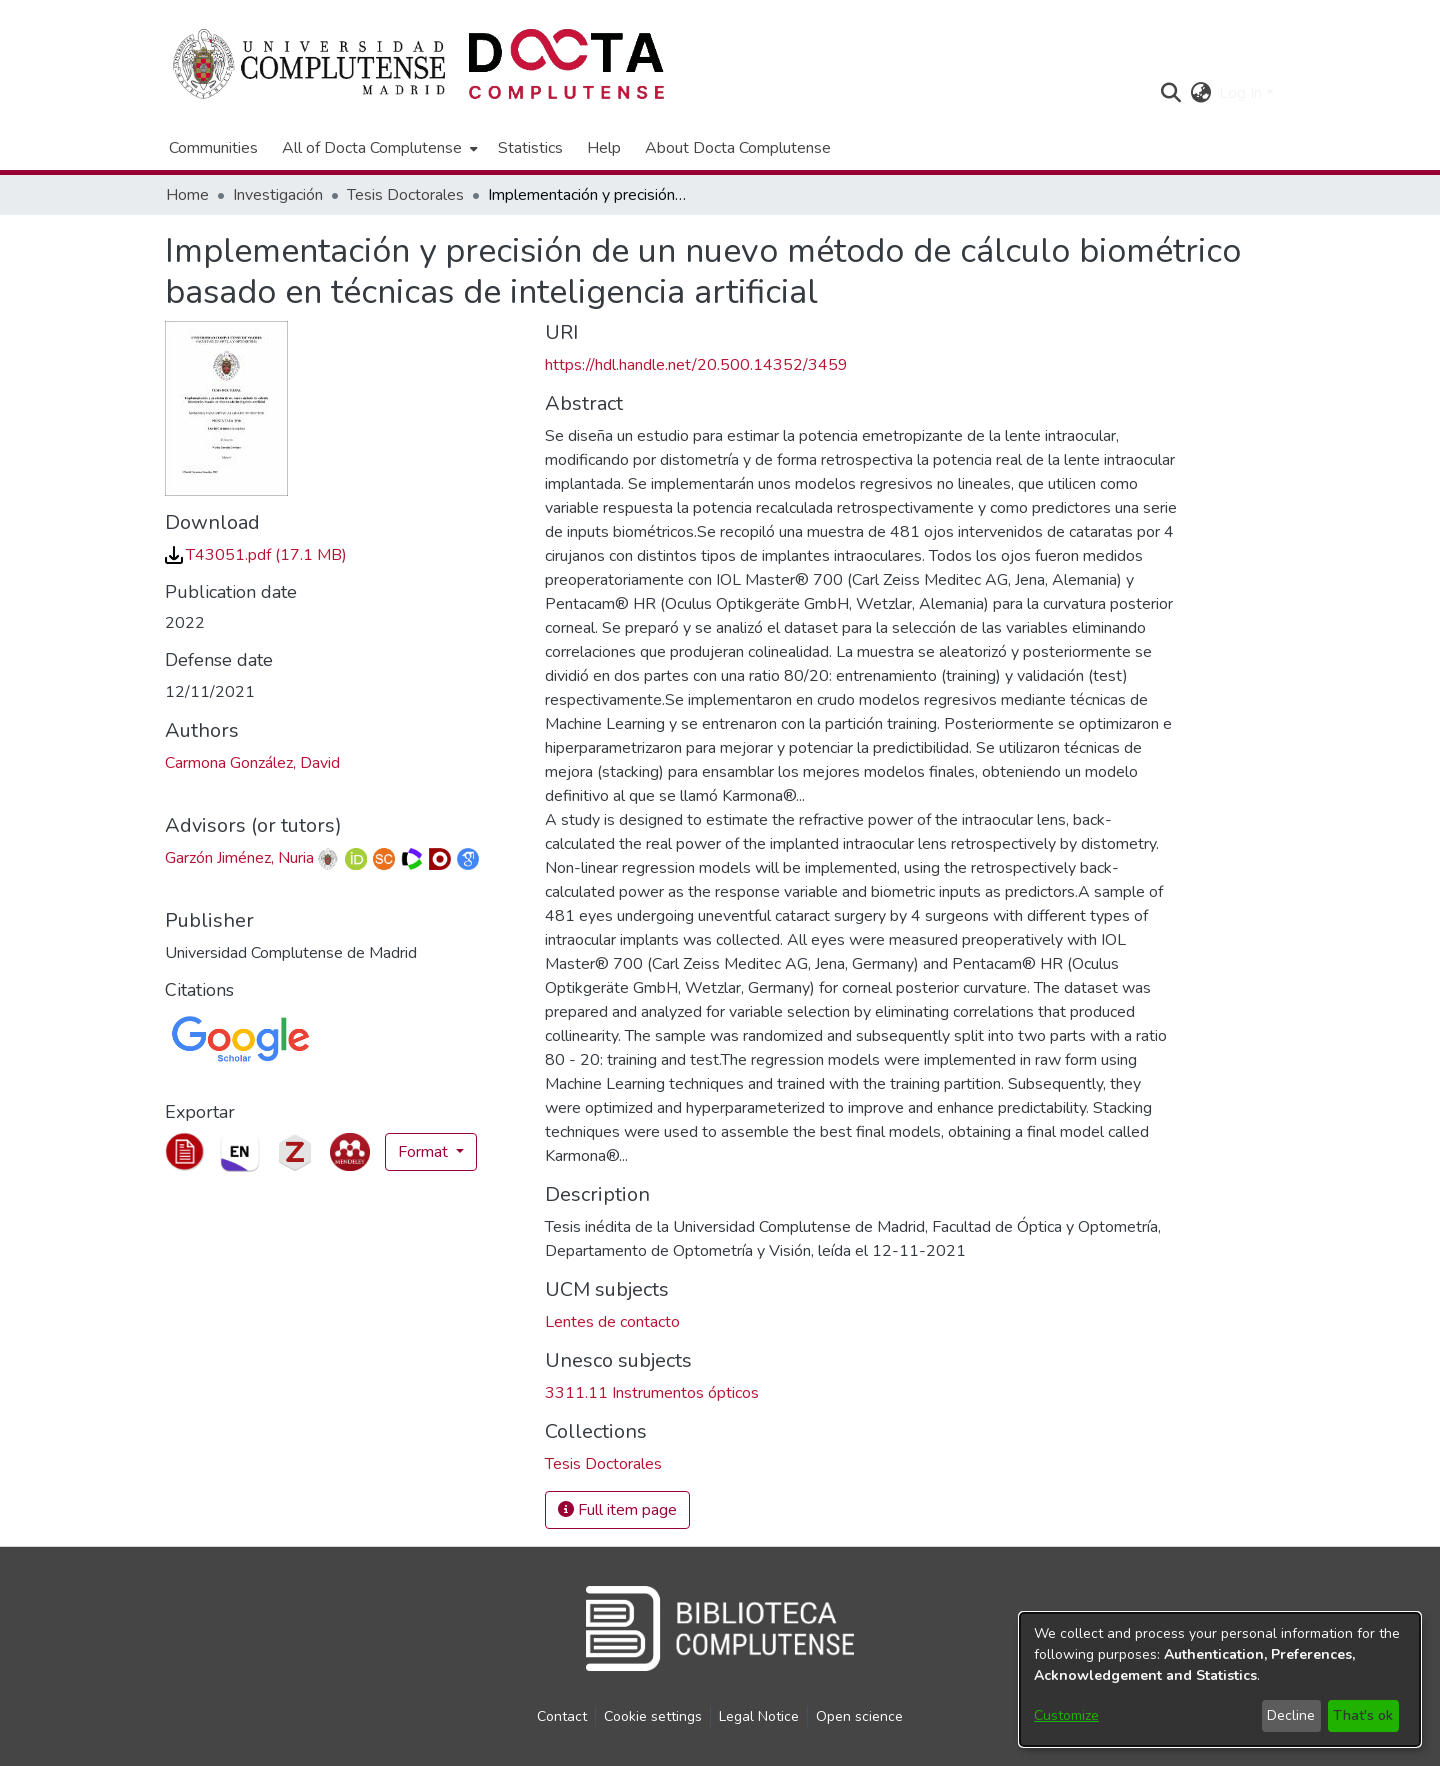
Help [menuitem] (604, 148)
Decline (1291, 1715)
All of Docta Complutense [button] (372, 148)
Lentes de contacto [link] (612, 1322)
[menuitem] (378, 148)
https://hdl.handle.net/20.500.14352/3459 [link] (696, 365)
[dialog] (1220, 1679)
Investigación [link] (278, 195)
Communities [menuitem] (213, 148)
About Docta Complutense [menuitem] (738, 148)
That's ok (1363, 1715)
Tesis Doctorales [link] (405, 195)
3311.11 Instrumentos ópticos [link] (652, 1393)
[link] (256, 555)
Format (425, 1152)
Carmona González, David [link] (252, 763)
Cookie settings (653, 1716)
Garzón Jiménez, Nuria (239, 858)
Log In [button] (1242, 93)
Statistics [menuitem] (530, 148)
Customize (1066, 1715)
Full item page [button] (617, 1510)
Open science (859, 1716)
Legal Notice (759, 1716)
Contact (562, 1716)
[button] (1170, 93)
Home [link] (187, 195)
